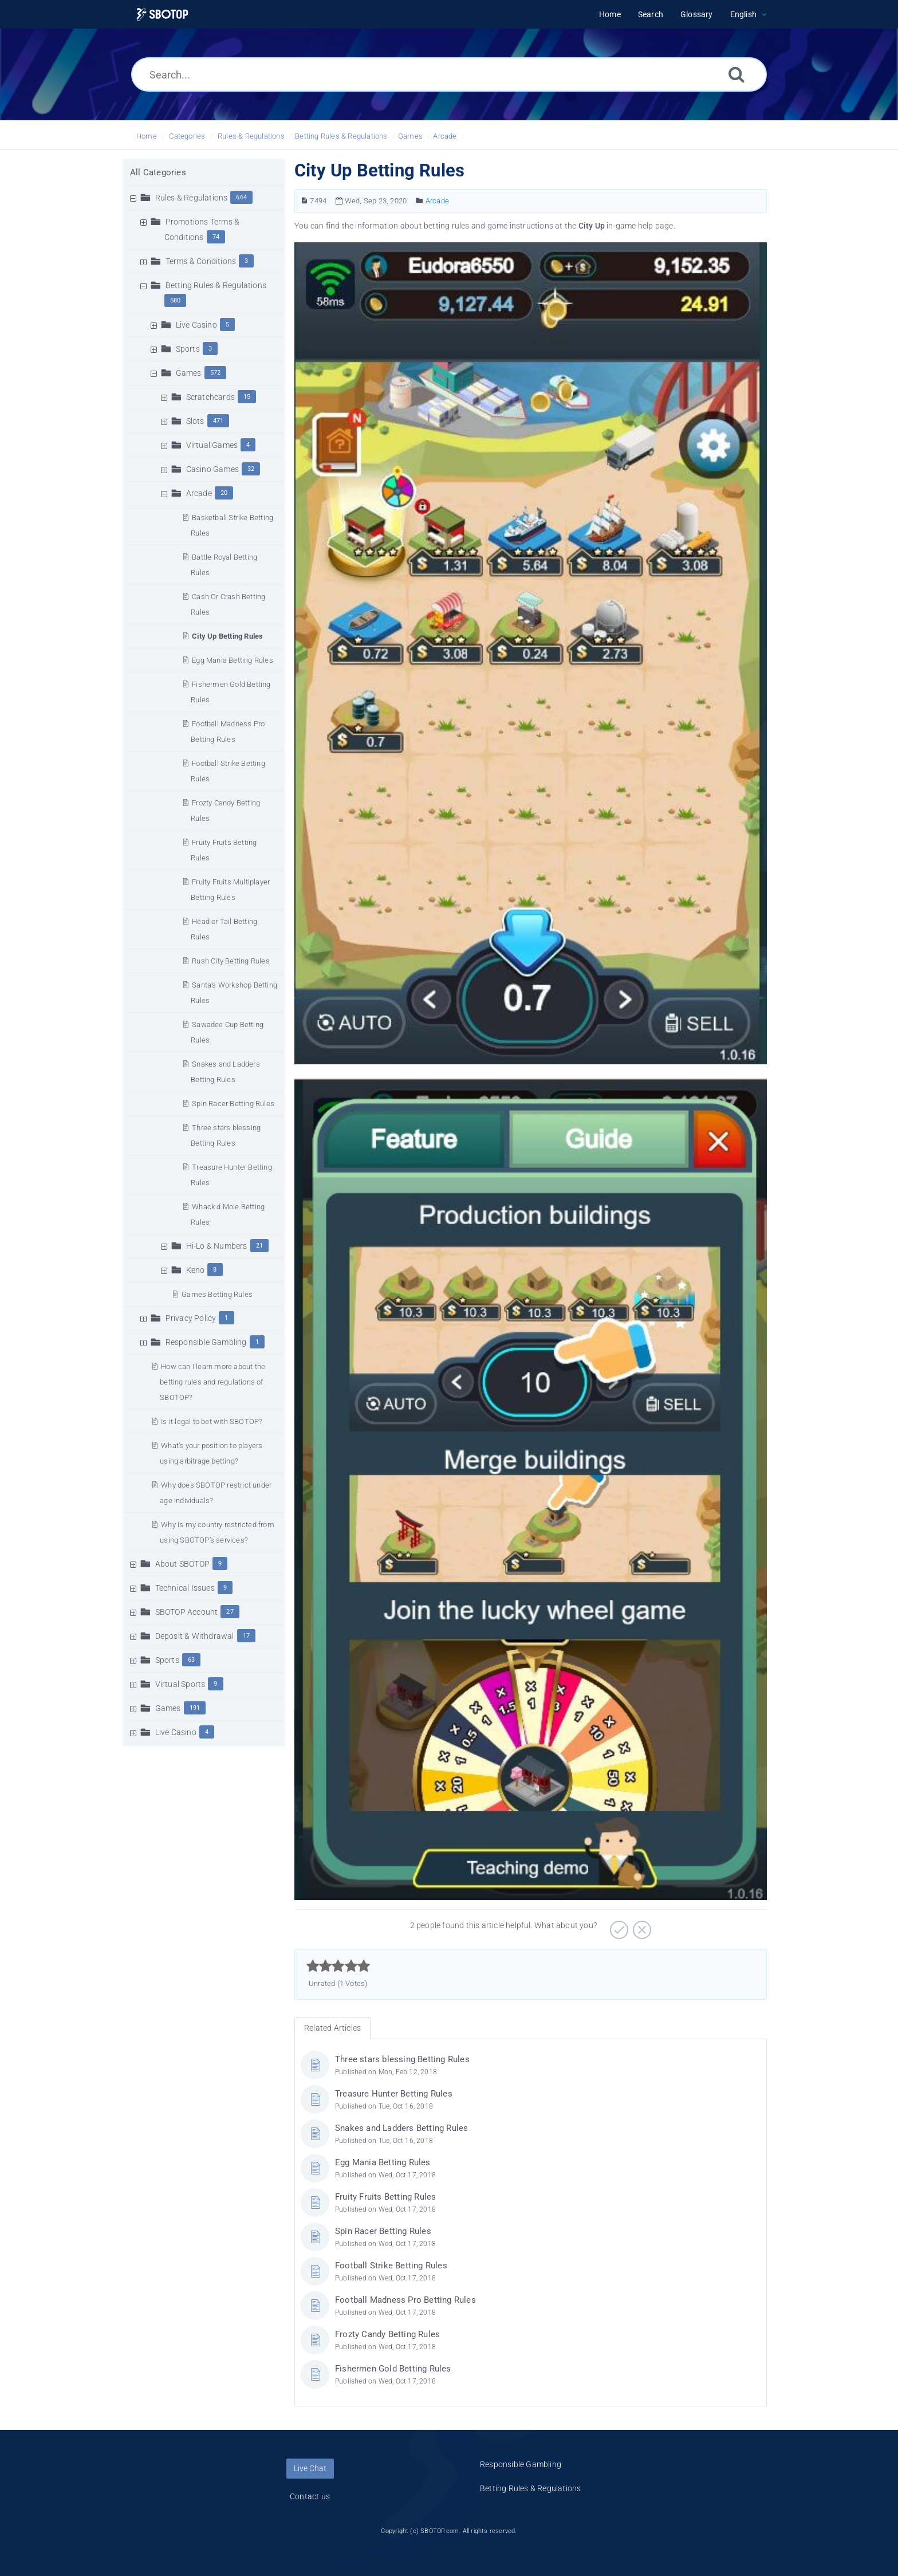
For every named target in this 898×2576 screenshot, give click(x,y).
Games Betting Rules (217, 1294)
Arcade (444, 136)
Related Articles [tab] (332, 2027)
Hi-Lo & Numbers (216, 1245)
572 (215, 372)
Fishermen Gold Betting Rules (393, 2368)
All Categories (158, 172)
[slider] (338, 1966)
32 (250, 469)
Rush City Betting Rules (231, 961)
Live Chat (310, 2468)
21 (259, 1245)
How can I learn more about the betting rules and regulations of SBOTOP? (212, 1382)
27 (229, 1611)
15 (246, 396)
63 (191, 1659)
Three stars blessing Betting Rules (402, 2059)
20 (223, 493)
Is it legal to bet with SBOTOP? (211, 1421)
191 (195, 1708)
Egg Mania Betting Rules (232, 660)
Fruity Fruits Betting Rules (385, 2197)
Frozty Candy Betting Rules (387, 2334)
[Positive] (617, 1926)
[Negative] (640, 1926)
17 (246, 1635)
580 (175, 300)
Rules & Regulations (251, 136)
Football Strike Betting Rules (391, 2265)
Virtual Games (212, 445)
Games (410, 136)
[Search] (736, 74)
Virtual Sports (180, 1684)
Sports (188, 348)
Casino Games (212, 469)
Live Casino (196, 324)
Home (146, 136)
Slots (195, 421)
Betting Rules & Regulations (341, 136)
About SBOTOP (182, 1563)
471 (218, 420)
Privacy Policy (191, 1318)
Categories (187, 136)
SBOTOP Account (186, 1612)
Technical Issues (185, 1587)
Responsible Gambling (206, 1342)
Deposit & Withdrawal (194, 1636)
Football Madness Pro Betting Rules (405, 2300)
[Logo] (162, 14)
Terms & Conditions (201, 261)
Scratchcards (210, 397)
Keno (195, 1270)
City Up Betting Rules (227, 636)
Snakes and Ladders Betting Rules (401, 2128)
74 (215, 237)
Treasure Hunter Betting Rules (393, 2094)
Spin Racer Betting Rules (233, 1103)
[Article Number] (304, 200)
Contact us (310, 2496)
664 (241, 197)
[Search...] (449, 74)
